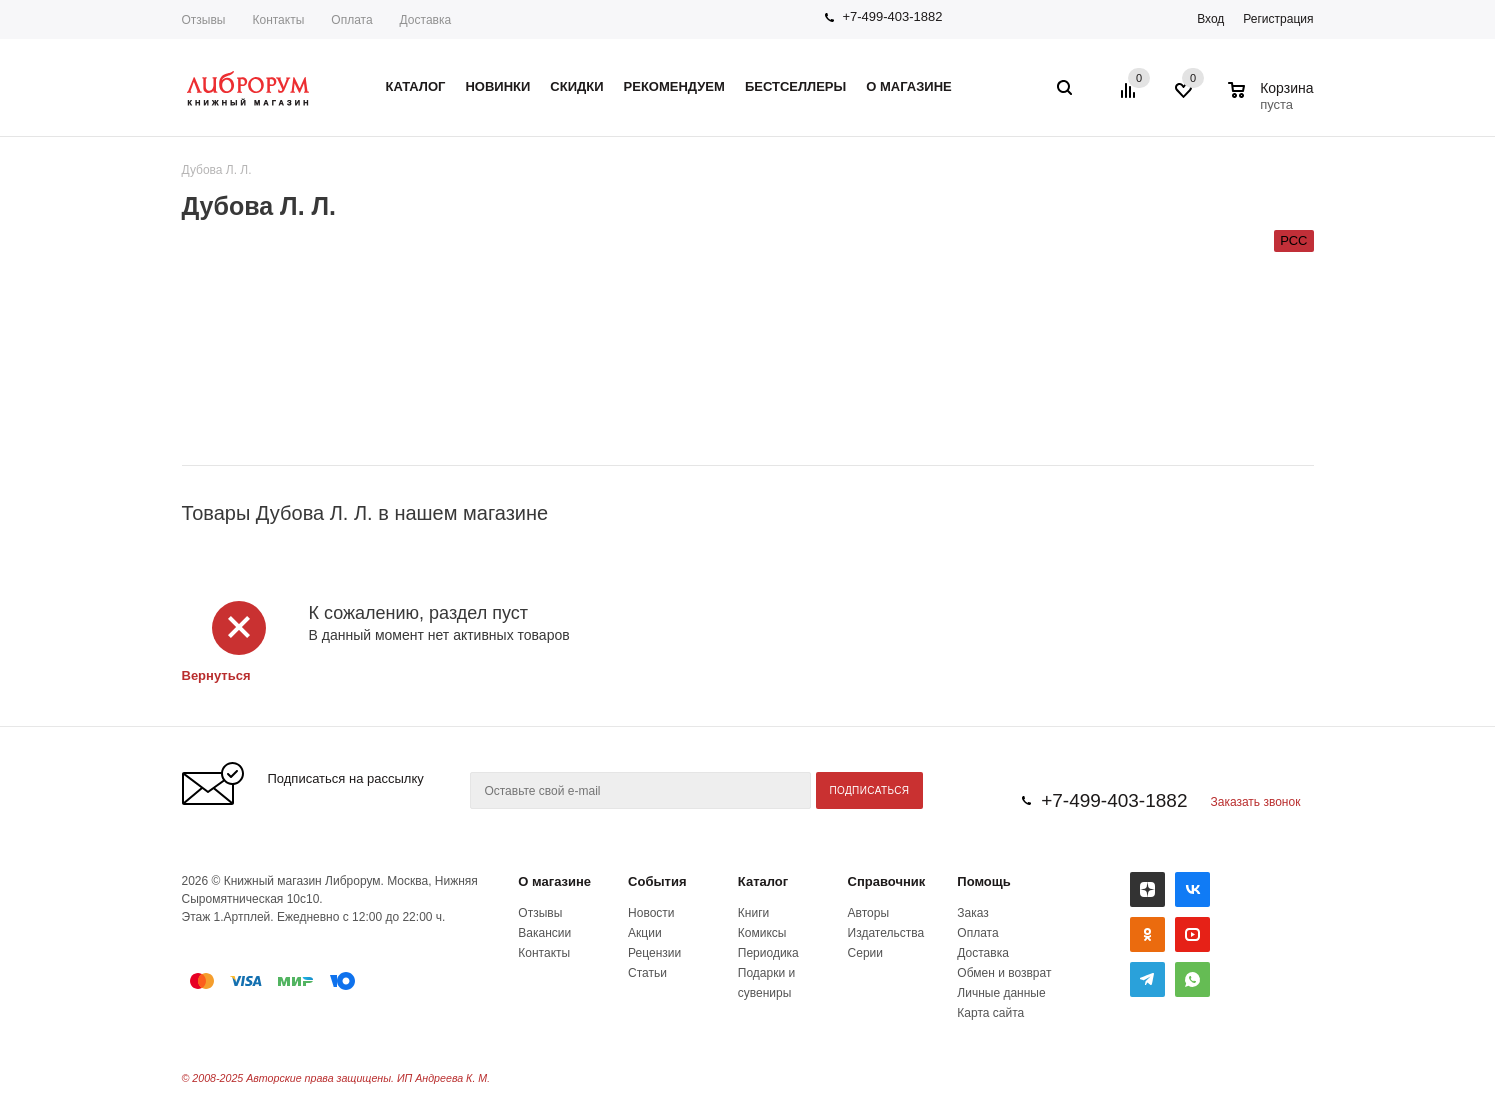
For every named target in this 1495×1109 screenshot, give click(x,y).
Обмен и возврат (1004, 973)
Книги (753, 913)
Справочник (887, 881)
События (657, 881)
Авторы (868, 913)
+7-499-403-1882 (892, 16)
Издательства (886, 933)
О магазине (554, 881)
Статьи (647, 973)
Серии (865, 953)
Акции (645, 933)
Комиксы (762, 933)
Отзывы (204, 20)
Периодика (768, 953)
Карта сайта (990, 1013)
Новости (651, 913)
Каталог (763, 881)
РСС (1293, 240)
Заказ (972, 913)
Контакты (278, 20)
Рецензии (654, 953)
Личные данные (1001, 993)
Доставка (426, 20)
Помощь (983, 881)
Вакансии (544, 933)
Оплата (351, 20)
